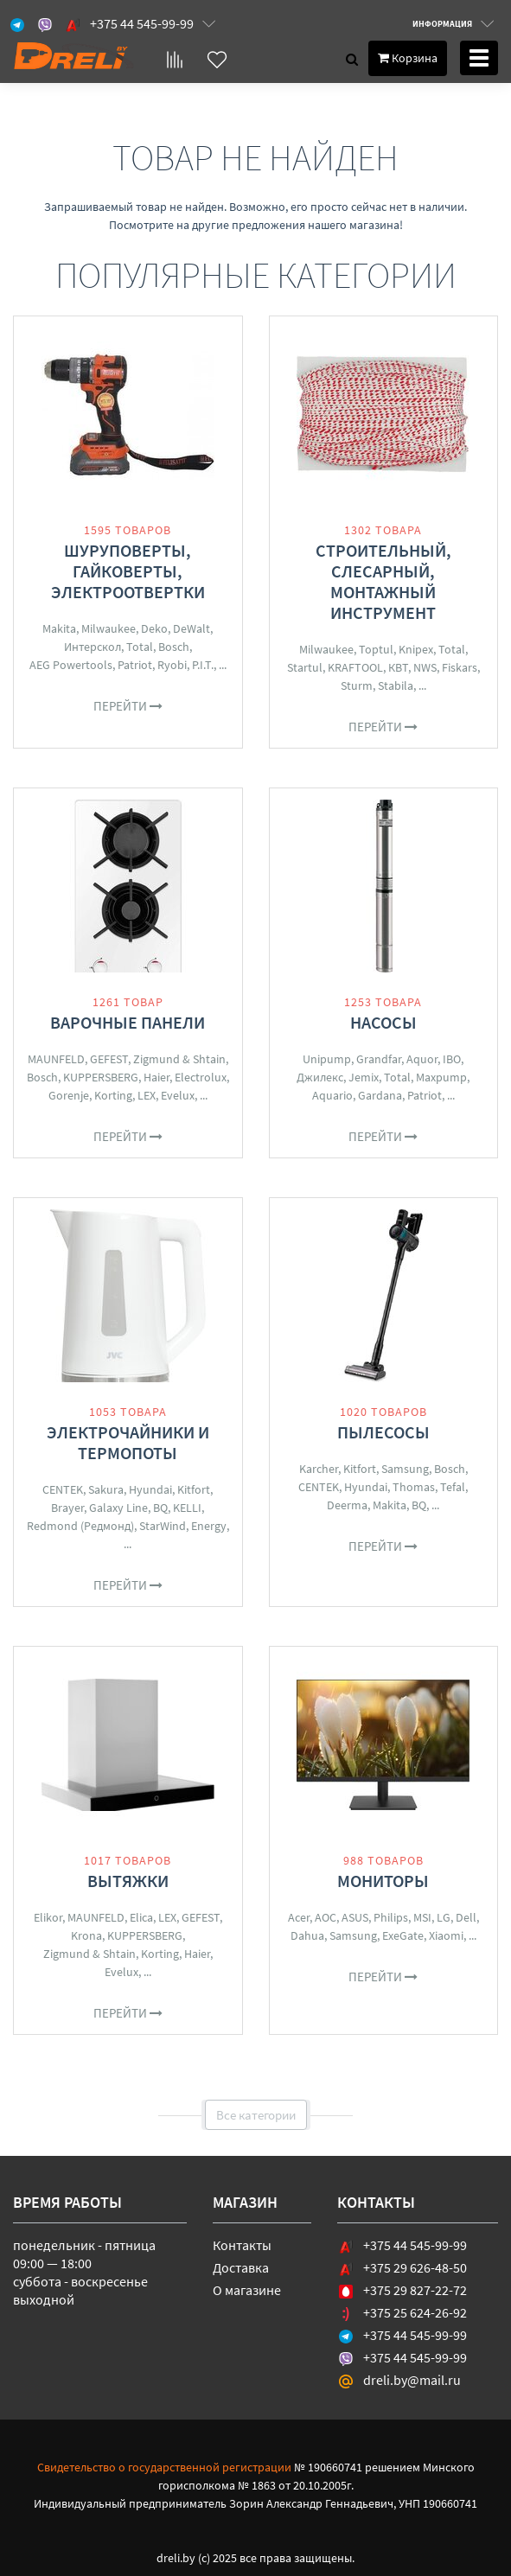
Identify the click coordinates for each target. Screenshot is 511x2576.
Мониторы (383, 1880)
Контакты (242, 2245)
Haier (156, 1077)
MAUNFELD (56, 1059)
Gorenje (68, 1095)
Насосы (383, 1022)
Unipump (327, 1059)
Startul (305, 667)
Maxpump (441, 1077)
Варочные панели (127, 1022)
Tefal (452, 1487)
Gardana (380, 1095)
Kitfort (193, 1489)
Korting (113, 1095)
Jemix (363, 1077)
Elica (141, 1917)
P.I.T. (203, 665)
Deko (154, 628)
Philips (391, 1917)
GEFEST (109, 1059)
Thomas (414, 1487)
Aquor (422, 1059)
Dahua (307, 1935)
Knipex (416, 649)
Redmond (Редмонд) (80, 1525)
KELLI (187, 1507)
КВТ (398, 667)
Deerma (347, 1505)
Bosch (173, 646)
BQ (160, 1507)
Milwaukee (108, 628)
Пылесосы (383, 1432)
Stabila (395, 685)
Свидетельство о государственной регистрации (164, 2467)
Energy (209, 1525)
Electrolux (201, 1077)
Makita (59, 628)
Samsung (405, 1468)
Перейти (128, 706)
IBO (452, 1059)
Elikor (48, 1917)
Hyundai (150, 1489)
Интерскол (92, 646)
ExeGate (403, 1935)
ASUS (355, 1917)
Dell (466, 1917)
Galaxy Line (118, 1507)
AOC (325, 1917)
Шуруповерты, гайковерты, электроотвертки (128, 571)
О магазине (247, 2290)
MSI (422, 1917)
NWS (425, 667)
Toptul (376, 649)
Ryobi (172, 665)
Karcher (318, 1468)
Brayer (67, 1507)
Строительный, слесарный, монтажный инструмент (383, 581)
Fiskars (459, 667)
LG (443, 1917)
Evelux (178, 1095)
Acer (299, 1917)
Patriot (135, 665)
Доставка (241, 2267)
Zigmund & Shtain (179, 1059)
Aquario (332, 1095)
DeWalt (191, 628)
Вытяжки (128, 1880)
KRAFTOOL (355, 667)
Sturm (357, 685)
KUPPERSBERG (100, 1077)
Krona (86, 1935)
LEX (146, 1095)
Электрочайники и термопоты (128, 1442)
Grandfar (378, 1059)
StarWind (162, 1525)
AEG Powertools (70, 665)
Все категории (256, 2115)
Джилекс (320, 1077)
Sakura (106, 1489)
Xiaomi (446, 1935)
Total (139, 646)
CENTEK (62, 1489)
